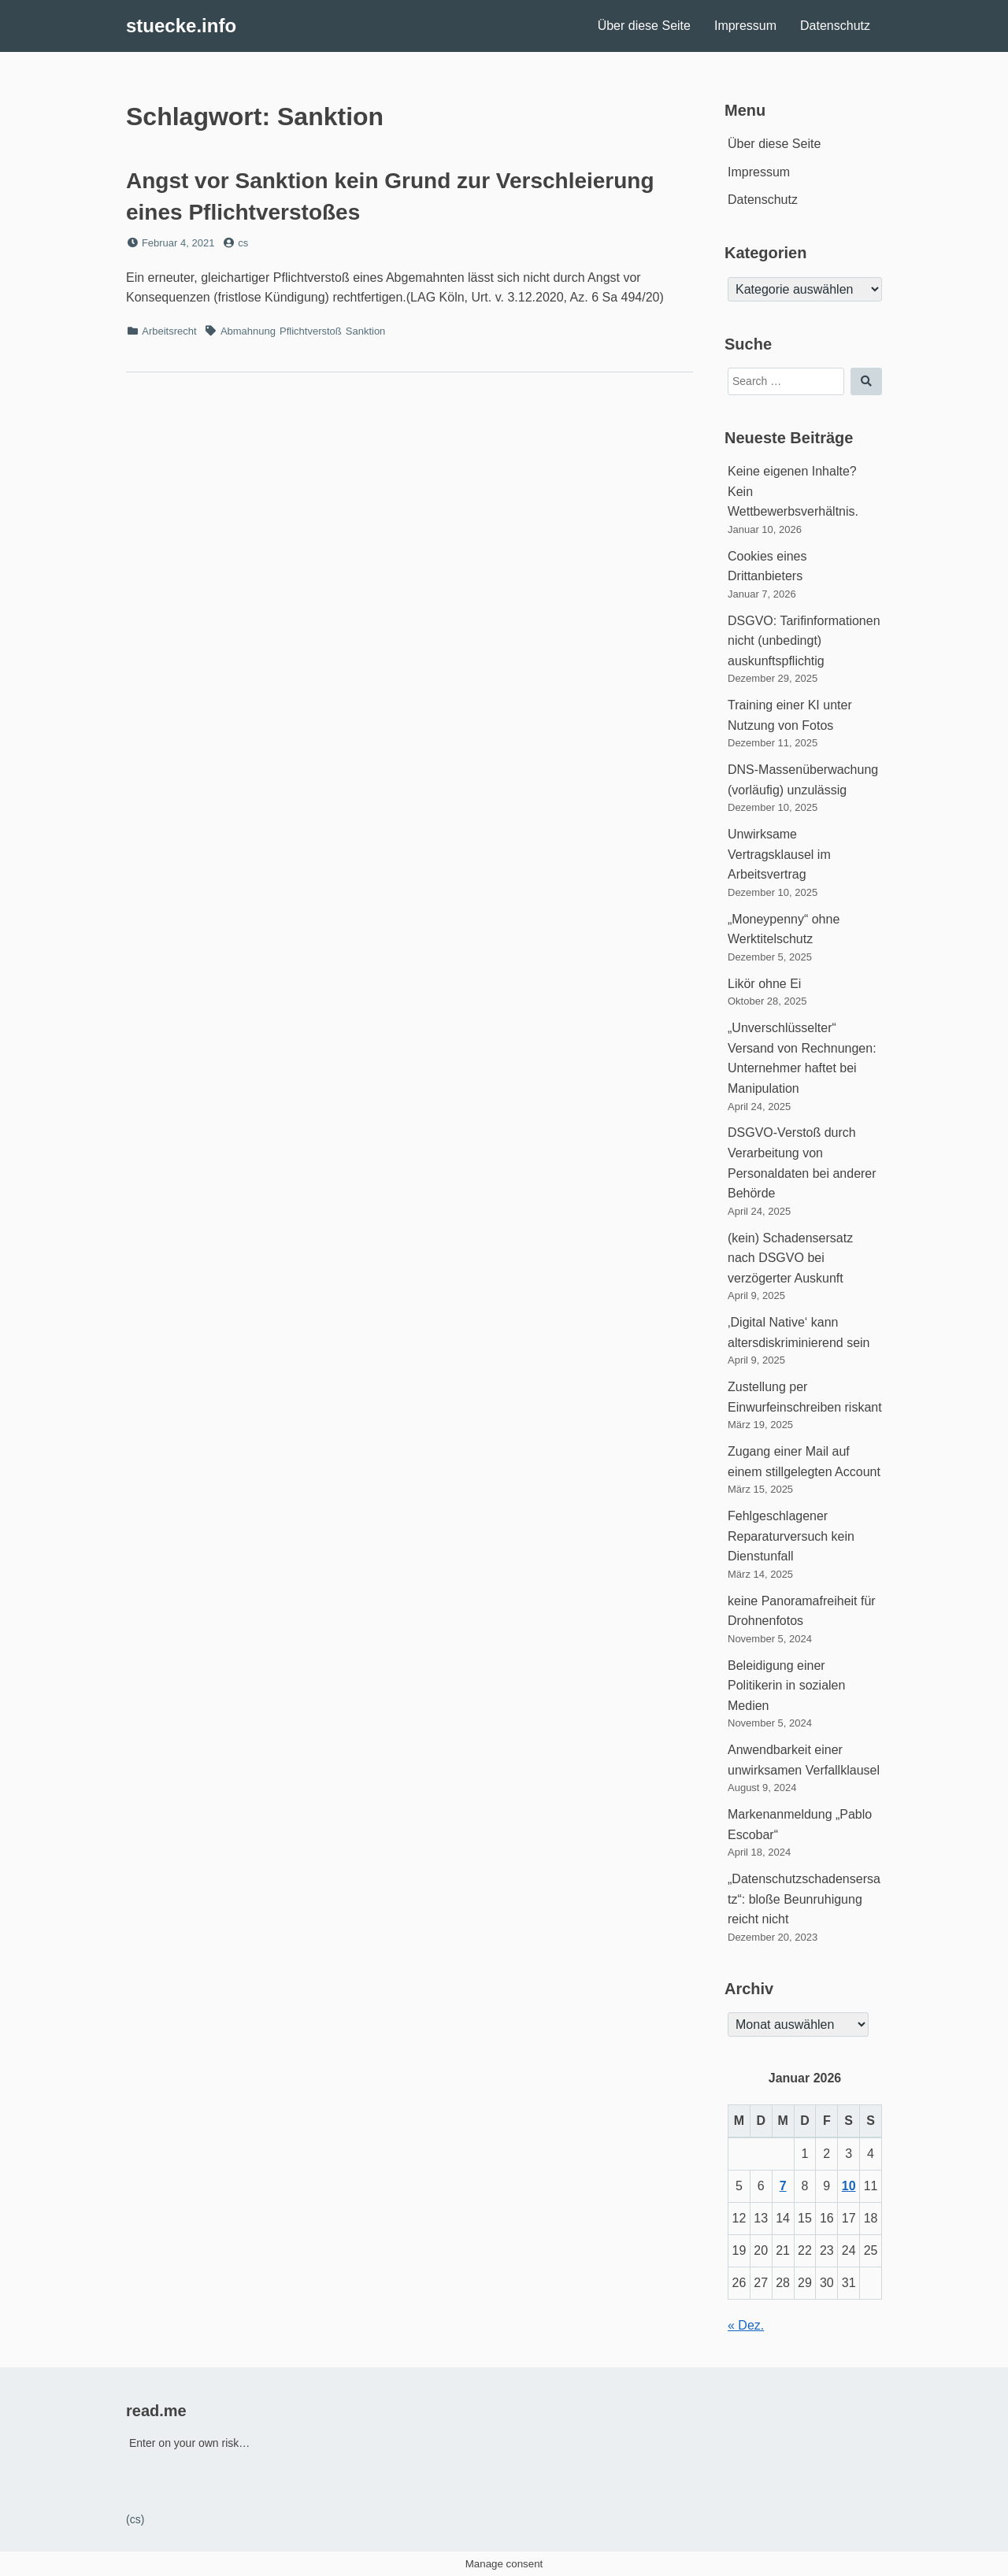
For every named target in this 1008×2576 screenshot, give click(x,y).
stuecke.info (181, 25)
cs (243, 243)
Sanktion (366, 331)
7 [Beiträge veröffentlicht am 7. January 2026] (783, 2186)
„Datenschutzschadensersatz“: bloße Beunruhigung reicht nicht (804, 1899)
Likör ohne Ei (764, 983)
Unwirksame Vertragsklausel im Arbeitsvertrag (779, 854)
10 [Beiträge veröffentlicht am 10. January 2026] (849, 2186)
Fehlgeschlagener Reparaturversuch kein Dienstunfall (791, 1536)
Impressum (745, 25)
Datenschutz (835, 25)
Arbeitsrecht (169, 331)
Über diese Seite (644, 25)
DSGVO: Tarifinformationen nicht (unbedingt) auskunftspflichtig (804, 641)
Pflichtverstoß (311, 331)
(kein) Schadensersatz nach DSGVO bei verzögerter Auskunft (790, 1258)
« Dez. (746, 2325)
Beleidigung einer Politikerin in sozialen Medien (786, 1685)
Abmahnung (248, 331)
